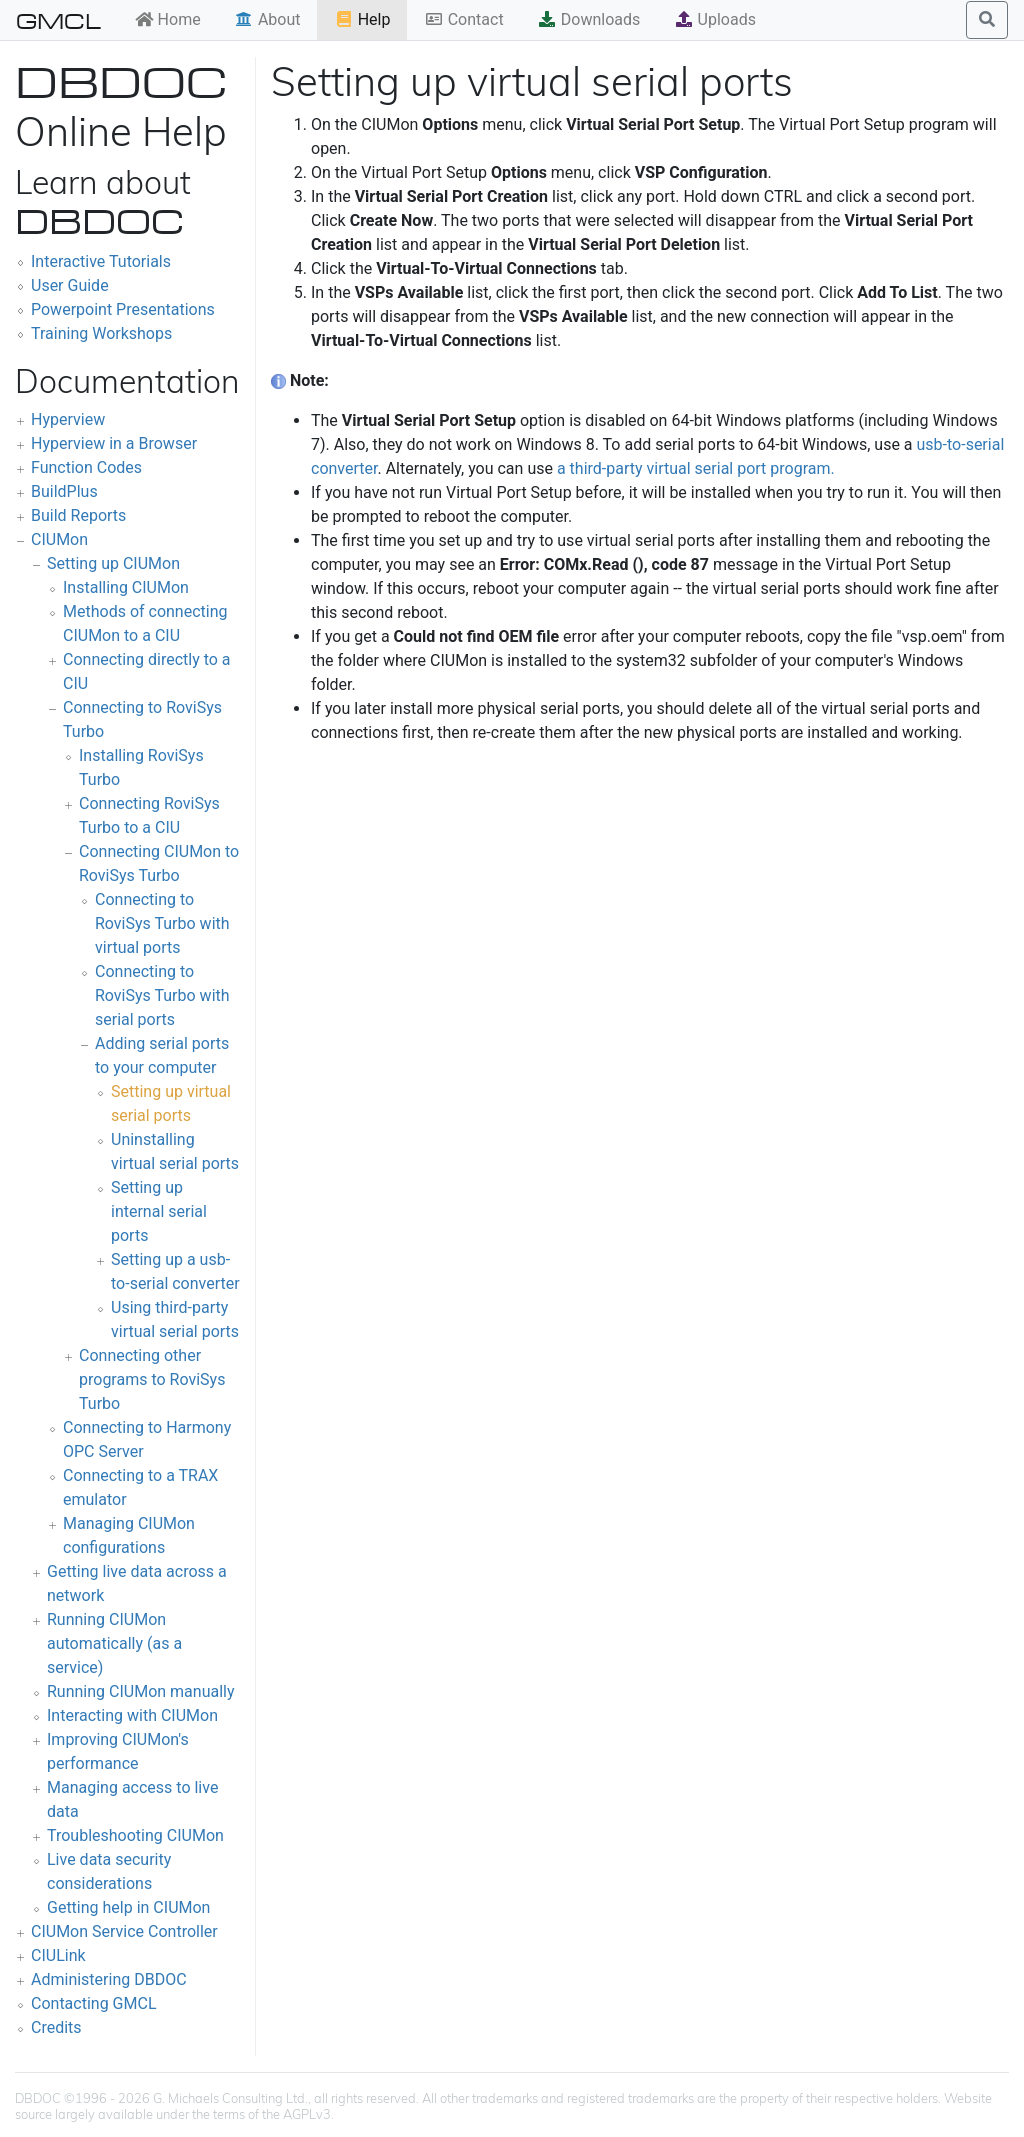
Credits (56, 2027)
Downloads (588, 19)
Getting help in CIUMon (128, 1907)
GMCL (58, 20)
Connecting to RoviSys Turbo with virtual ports (162, 923)
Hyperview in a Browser (114, 443)
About (267, 19)
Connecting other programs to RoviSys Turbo (152, 1379)
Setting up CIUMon (113, 563)
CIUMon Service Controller (124, 1931)
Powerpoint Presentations (123, 309)
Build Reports (78, 515)
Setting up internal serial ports (159, 1211)
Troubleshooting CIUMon (135, 1835)
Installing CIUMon (126, 587)
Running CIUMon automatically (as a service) (114, 1643)
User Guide (70, 285)
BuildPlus (64, 491)
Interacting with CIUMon (132, 1715)
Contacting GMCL (94, 2003)
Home (167, 19)
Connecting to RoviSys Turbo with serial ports (162, 995)
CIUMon (59, 539)
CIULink (58, 1955)
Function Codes (86, 467)
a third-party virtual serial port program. (696, 468)
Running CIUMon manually (141, 1691)
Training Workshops (101, 333)
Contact (464, 19)
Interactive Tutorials (101, 261)
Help (362, 19)
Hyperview (68, 419)
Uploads (715, 19)
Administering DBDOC (109, 1979)
